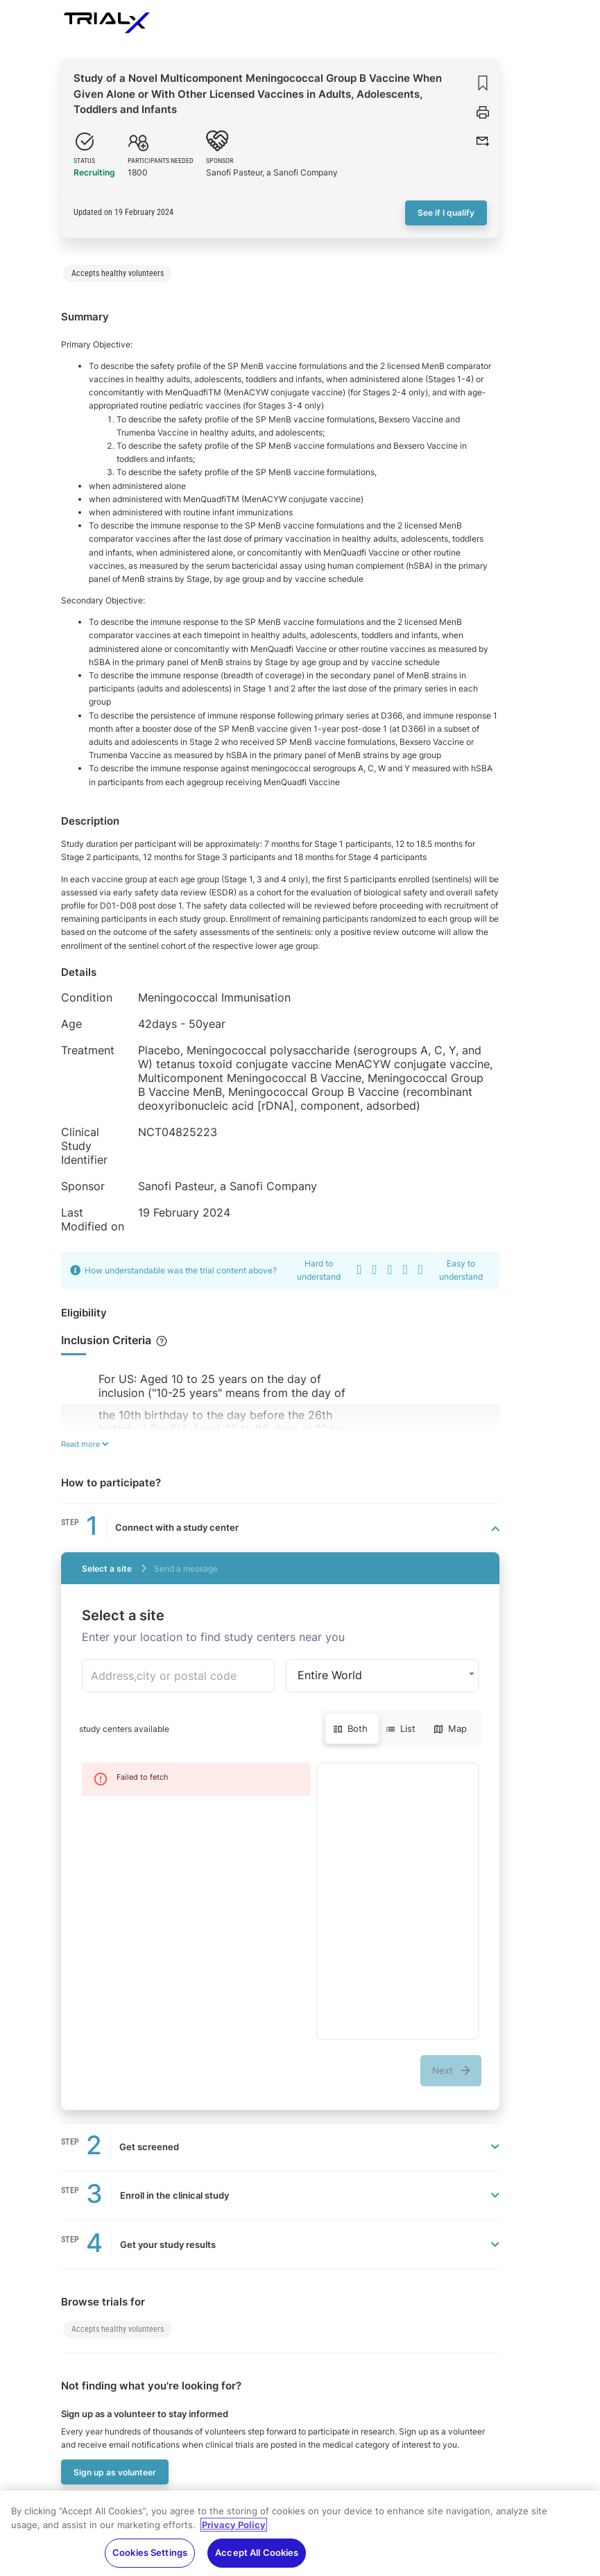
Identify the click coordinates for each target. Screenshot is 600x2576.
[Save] (482, 83)
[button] (482, 141)
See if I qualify (446, 212)
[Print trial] (482, 112)
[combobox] (178, 1675)
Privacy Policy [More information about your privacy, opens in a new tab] (234, 2533)
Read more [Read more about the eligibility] (84, 1444)
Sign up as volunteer (115, 2472)
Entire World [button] (330, 1675)
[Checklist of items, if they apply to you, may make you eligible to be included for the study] (160, 1341)
